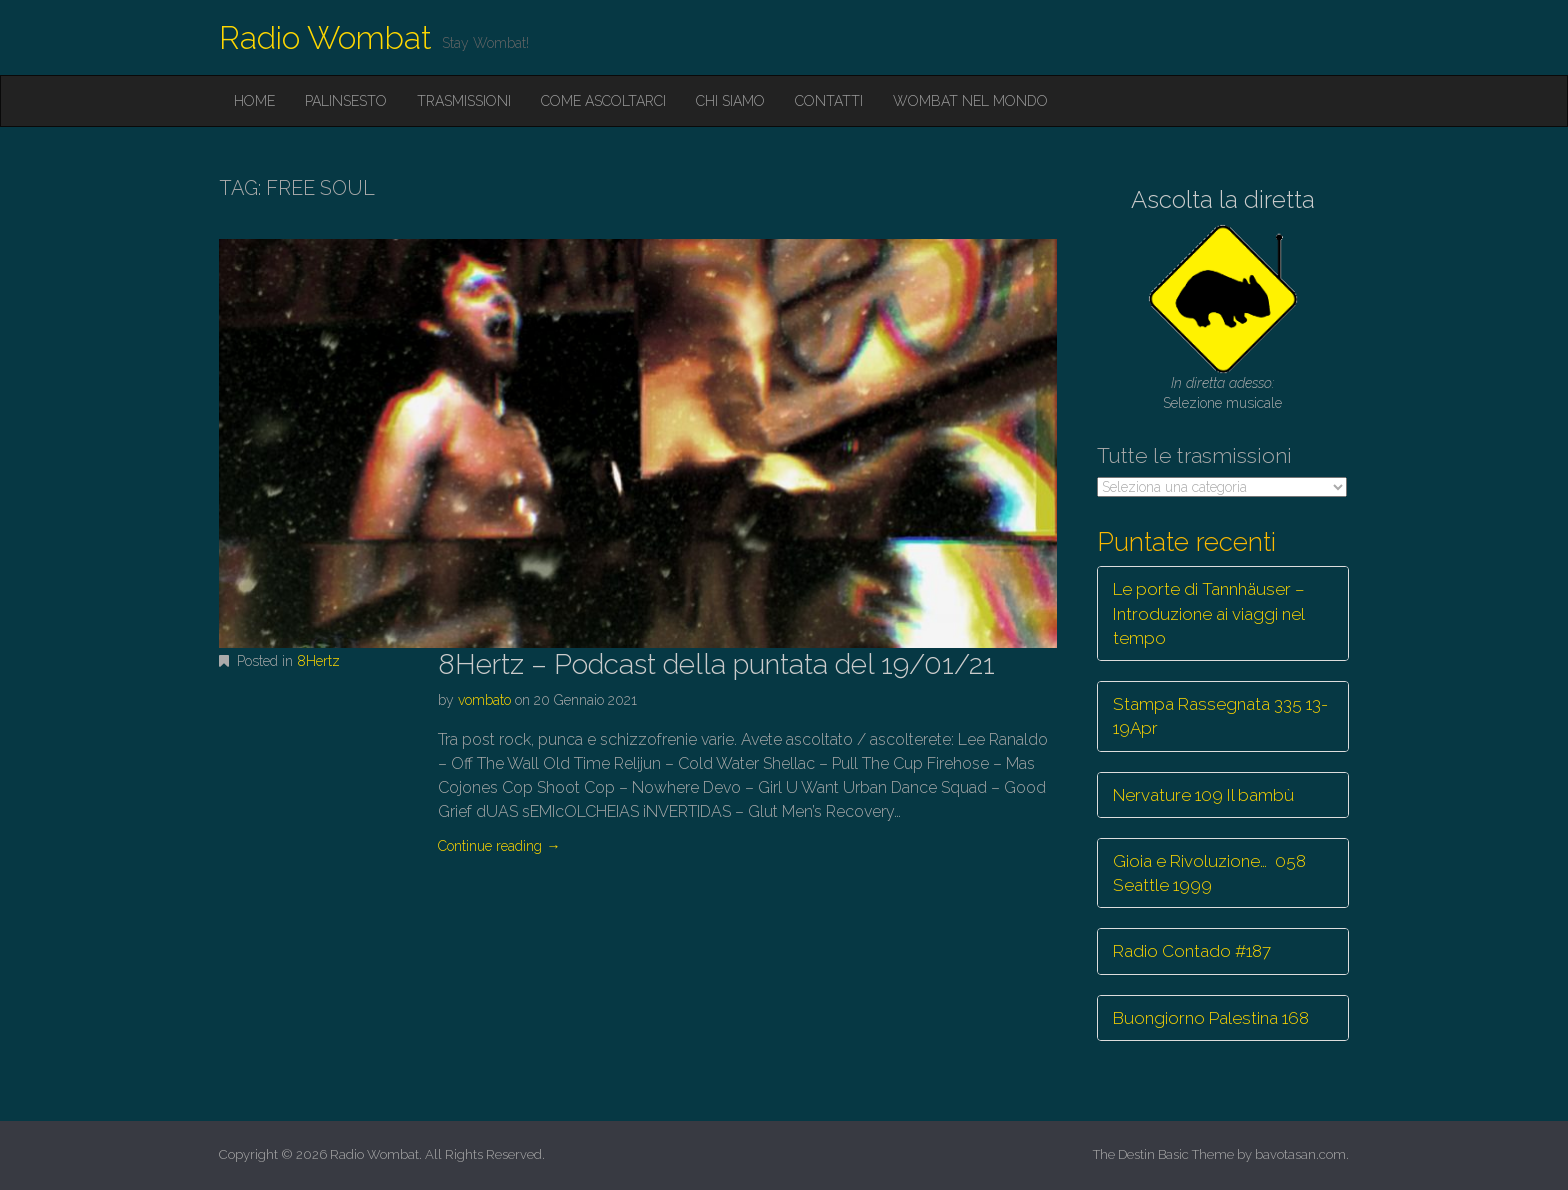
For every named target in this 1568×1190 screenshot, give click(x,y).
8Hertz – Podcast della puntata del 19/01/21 (716, 664)
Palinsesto (346, 101)
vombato (484, 700)
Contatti (829, 101)
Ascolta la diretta (1223, 199)
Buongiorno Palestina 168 (1211, 1018)
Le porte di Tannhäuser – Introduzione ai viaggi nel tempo (1209, 613)
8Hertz (318, 661)
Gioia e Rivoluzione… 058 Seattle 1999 (1209, 873)
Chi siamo (730, 101)
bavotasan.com (1300, 1154)
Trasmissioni (464, 101)
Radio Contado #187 (1192, 951)
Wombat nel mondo (970, 101)
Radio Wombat (325, 37)
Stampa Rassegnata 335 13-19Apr (1220, 716)
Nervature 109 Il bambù (1203, 795)
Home (254, 101)
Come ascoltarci (603, 101)
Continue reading (499, 846)
